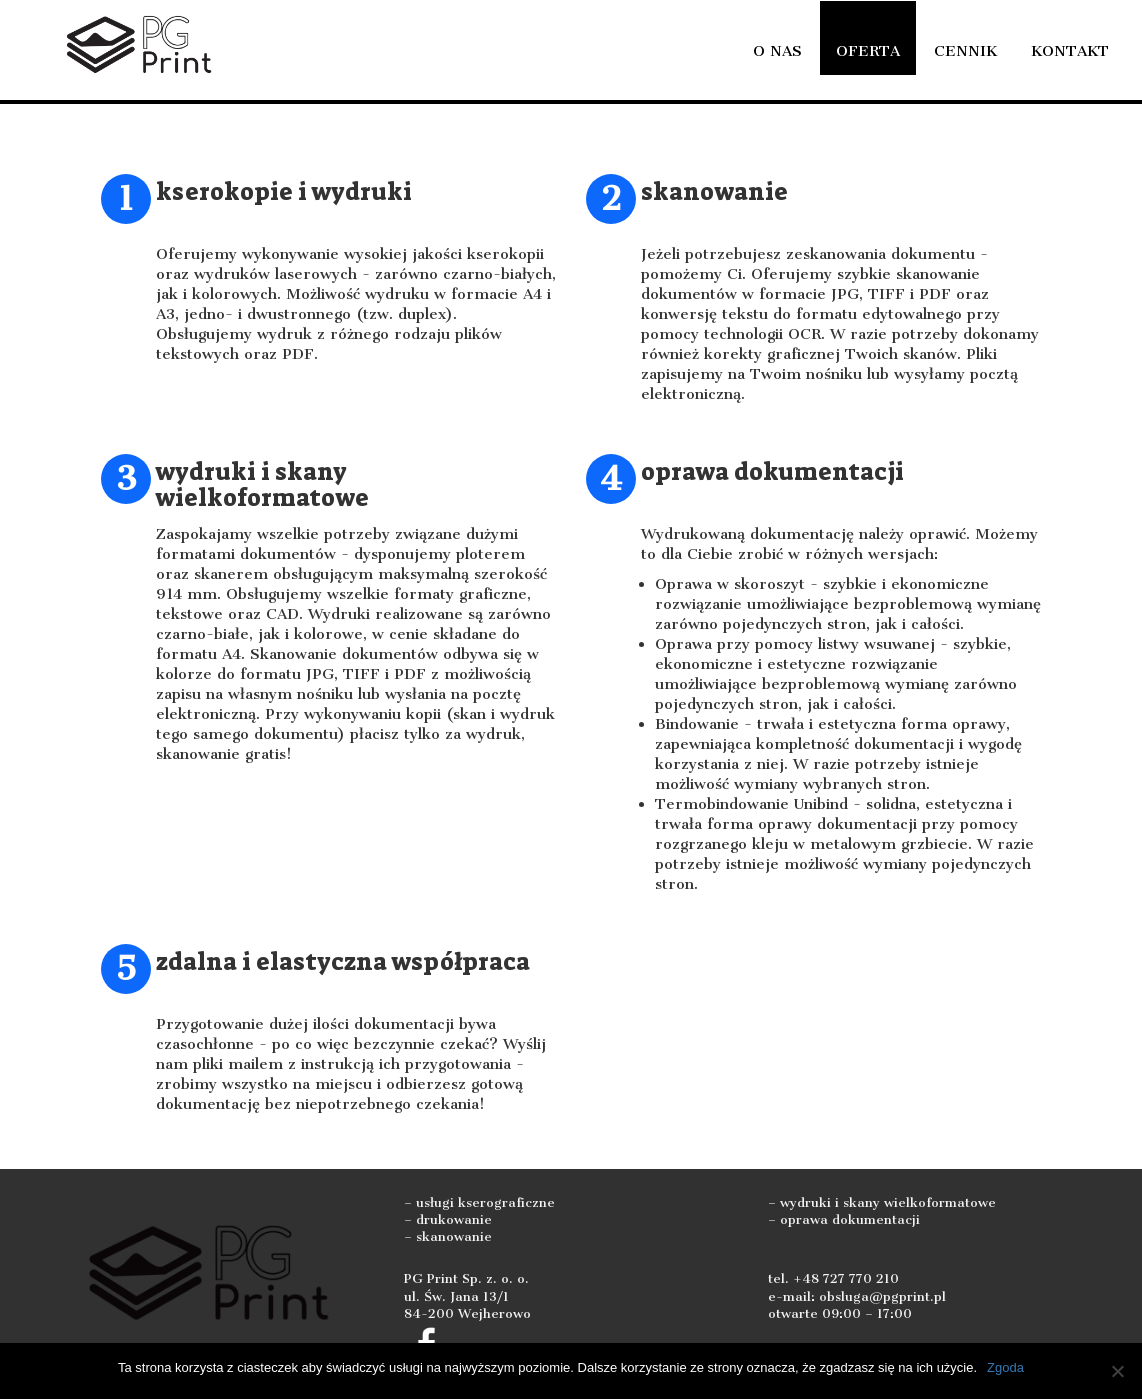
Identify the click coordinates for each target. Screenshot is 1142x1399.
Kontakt (1070, 51)
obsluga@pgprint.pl (882, 1296)
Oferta (868, 51)
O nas (777, 51)
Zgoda (1005, 1367)
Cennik (965, 51)
